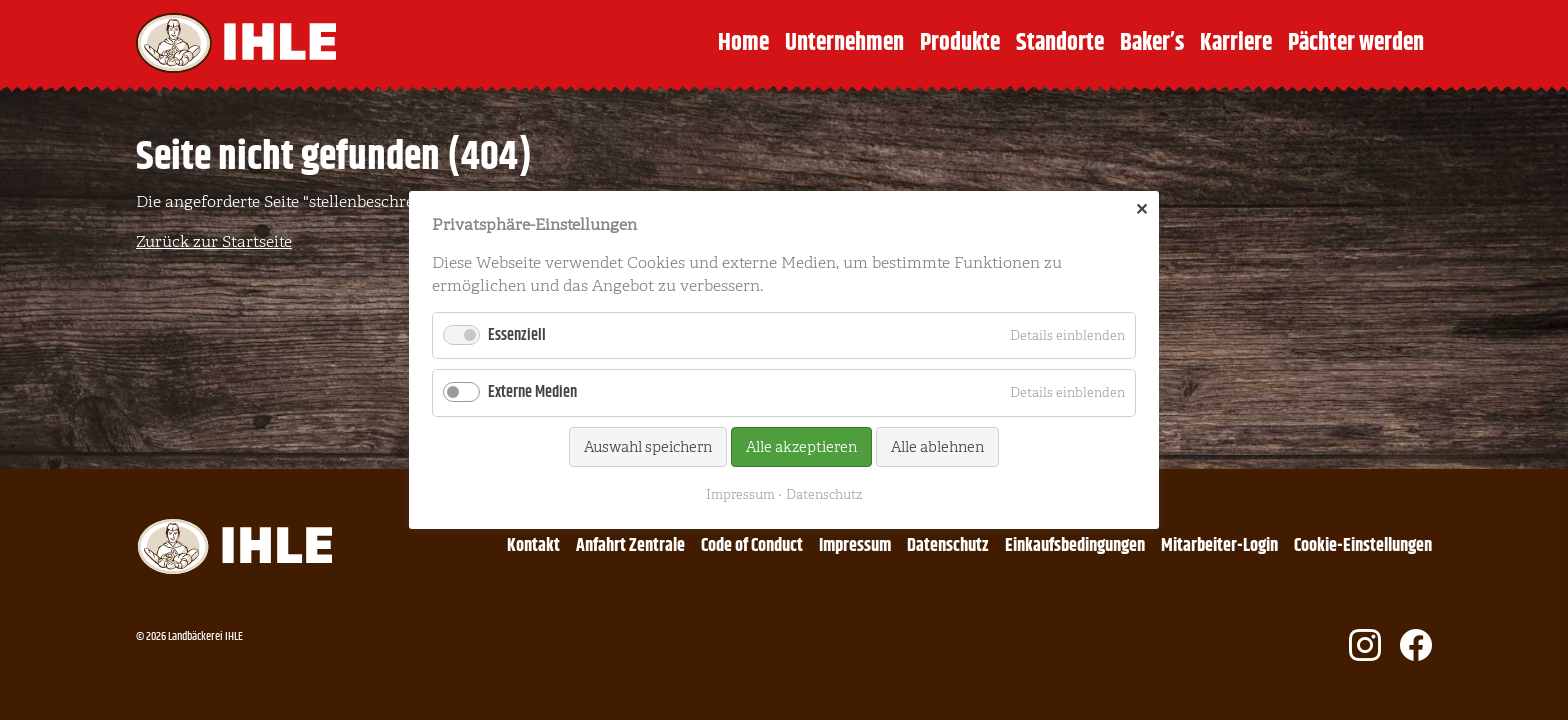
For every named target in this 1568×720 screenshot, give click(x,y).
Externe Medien (532, 392)
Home (743, 43)
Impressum (855, 546)
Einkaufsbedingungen (1075, 546)
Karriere (1236, 43)
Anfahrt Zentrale (630, 546)
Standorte (1060, 43)
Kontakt (533, 546)
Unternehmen (844, 43)
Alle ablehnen (937, 447)
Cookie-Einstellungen (1363, 546)
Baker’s (1152, 43)
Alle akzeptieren (801, 447)
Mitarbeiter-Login (1219, 546)
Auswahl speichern (648, 447)
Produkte (960, 43)
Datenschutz (948, 546)
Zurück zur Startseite (214, 242)
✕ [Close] (1141, 210)
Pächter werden (1356, 43)
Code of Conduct (752, 546)
